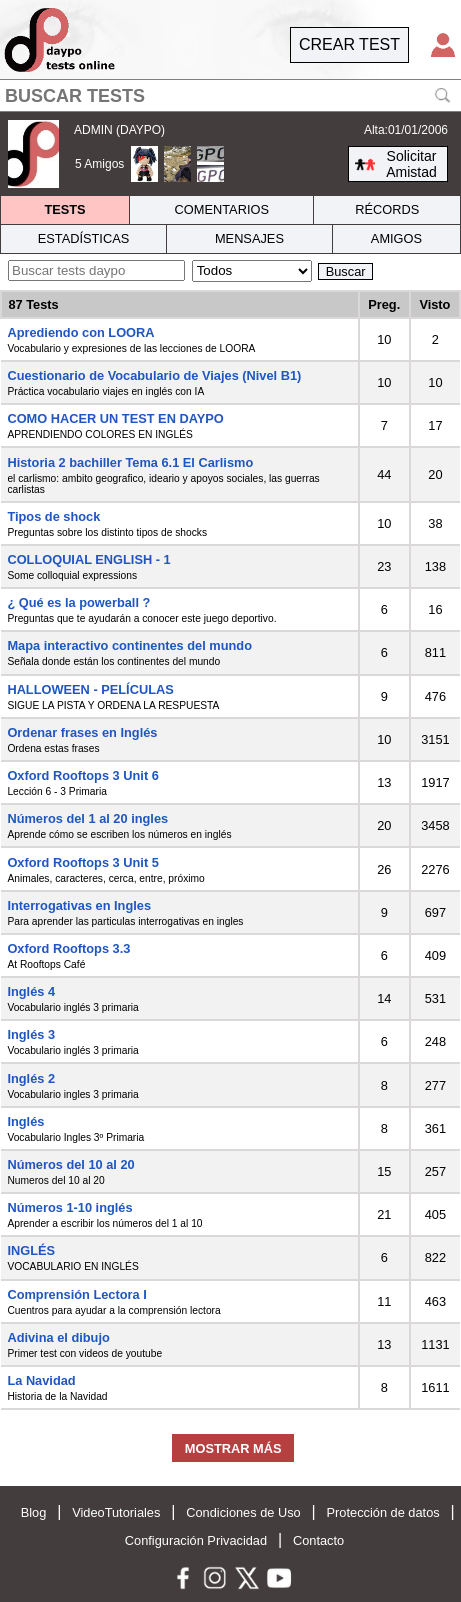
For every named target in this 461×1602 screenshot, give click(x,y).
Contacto (318, 1540)
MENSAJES (249, 238)
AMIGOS (396, 238)
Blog (34, 1512)
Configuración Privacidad (196, 1540)
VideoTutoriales (116, 1512)
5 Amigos (99, 164)
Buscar (346, 271)
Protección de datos (383, 1512)
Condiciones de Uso (243, 1512)
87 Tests (33, 304)
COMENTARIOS (222, 209)
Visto (434, 304)
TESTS (64, 209)
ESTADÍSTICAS (84, 238)
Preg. (384, 304)
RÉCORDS (387, 209)
